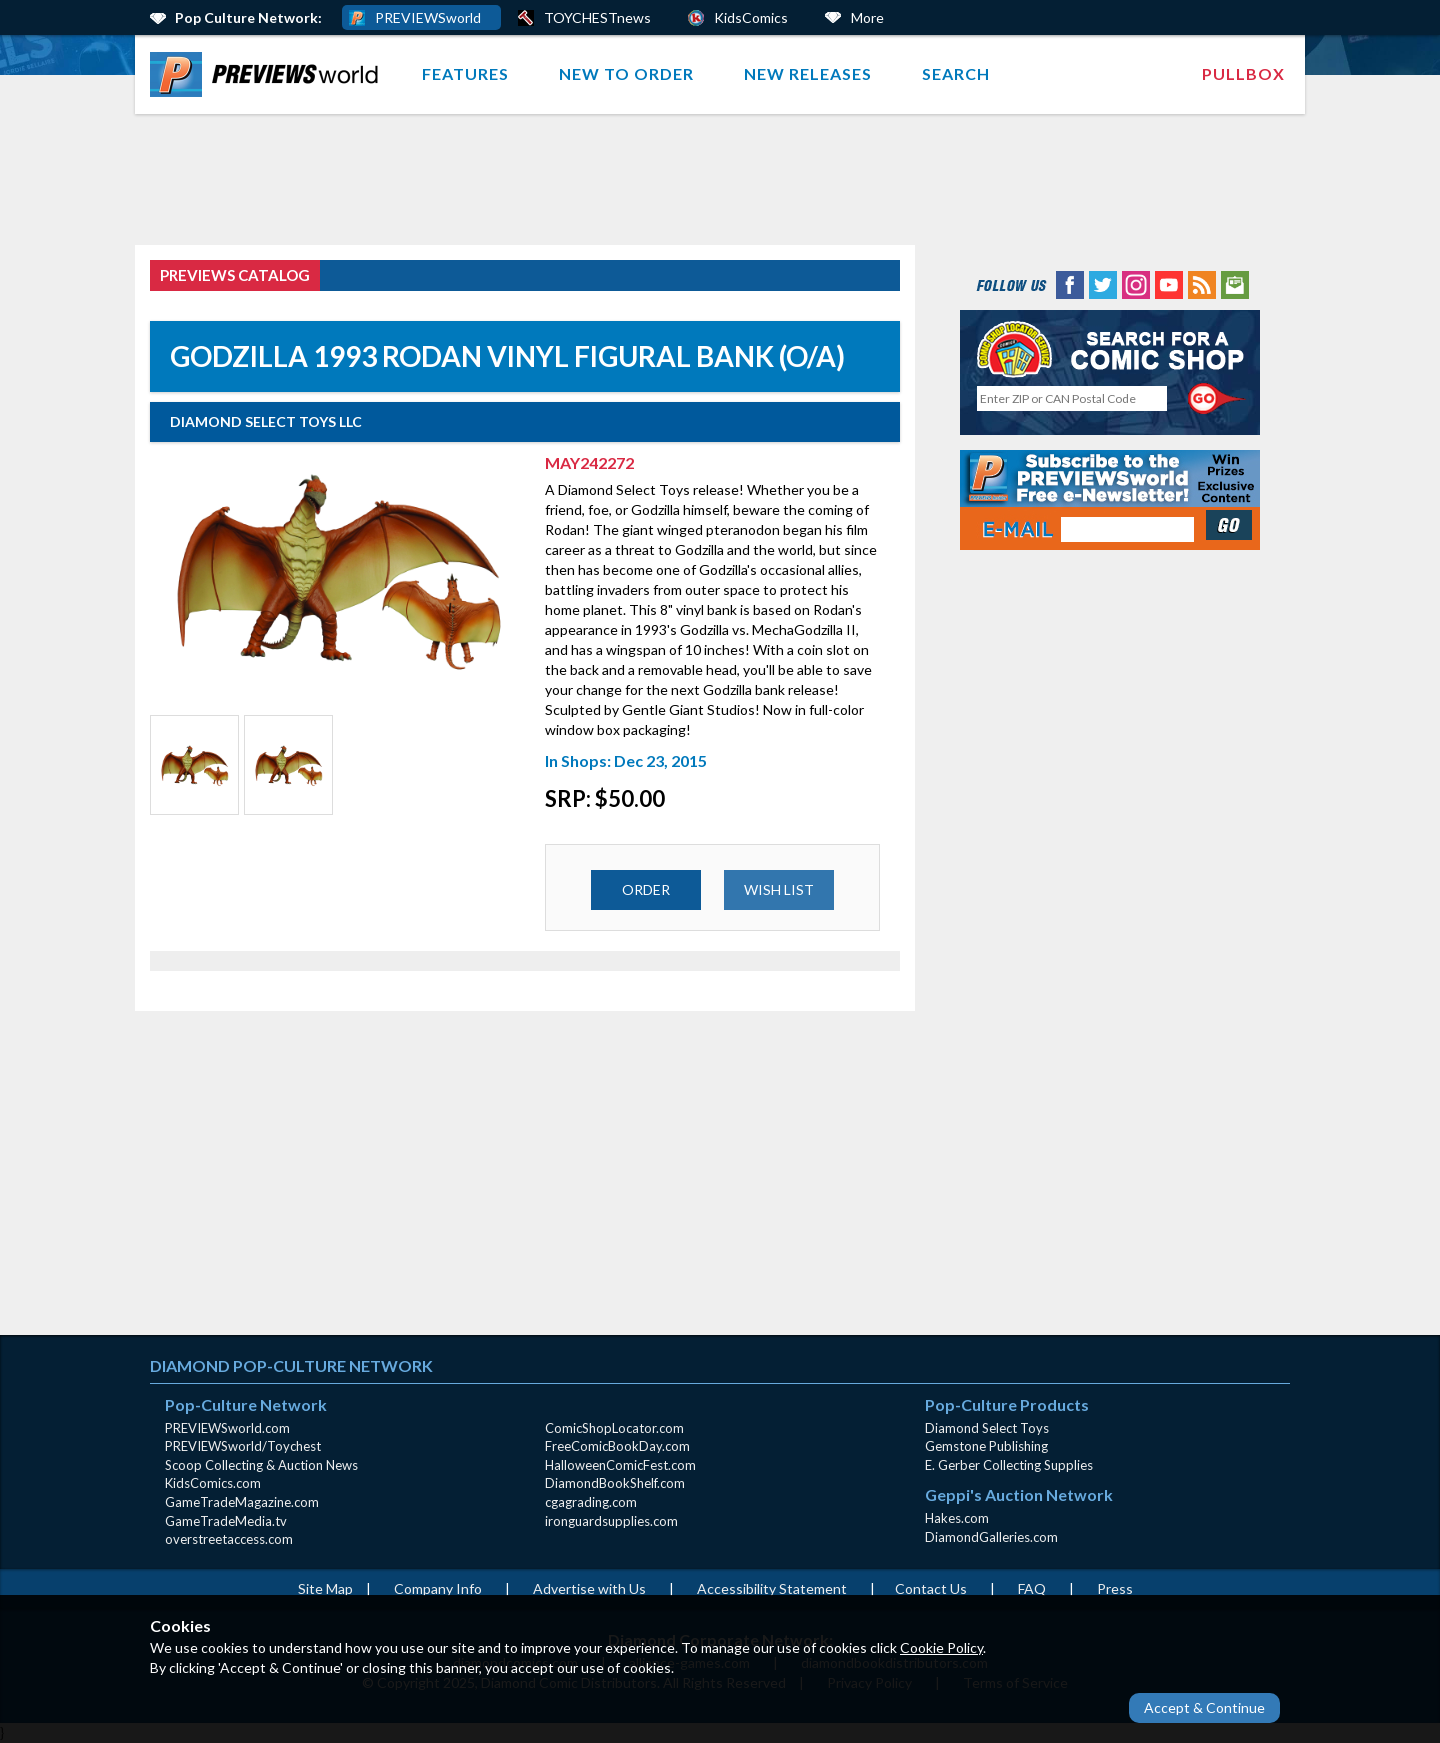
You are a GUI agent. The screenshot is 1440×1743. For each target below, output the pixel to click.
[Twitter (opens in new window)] (1103, 283)
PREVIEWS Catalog (235, 275)
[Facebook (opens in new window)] (1070, 283)
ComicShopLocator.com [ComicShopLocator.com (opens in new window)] (614, 1428)
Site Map (325, 1588)
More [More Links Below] (867, 17)
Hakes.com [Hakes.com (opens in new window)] (957, 1518)
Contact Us (931, 1588)
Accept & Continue (1204, 1707)
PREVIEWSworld (428, 17)
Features (465, 73)
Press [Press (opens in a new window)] (1115, 1588)
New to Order (626, 73)
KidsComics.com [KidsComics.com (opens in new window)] (213, 1483)
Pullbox (1243, 73)
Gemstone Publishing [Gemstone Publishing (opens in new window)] (986, 1446)
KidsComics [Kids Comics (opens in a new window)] (751, 17)
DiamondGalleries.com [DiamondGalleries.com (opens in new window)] (991, 1537)
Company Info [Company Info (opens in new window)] (438, 1588)
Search (956, 73)
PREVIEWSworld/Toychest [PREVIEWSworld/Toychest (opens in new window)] (243, 1446)
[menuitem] (268, 74)
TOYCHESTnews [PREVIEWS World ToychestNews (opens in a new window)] (597, 17)
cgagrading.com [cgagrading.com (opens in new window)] (591, 1502)
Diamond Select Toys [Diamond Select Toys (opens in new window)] (987, 1428)
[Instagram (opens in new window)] (1136, 283)
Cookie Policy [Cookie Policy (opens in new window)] (941, 1647)
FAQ (1032, 1588)
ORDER (646, 889)
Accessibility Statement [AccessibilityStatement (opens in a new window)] (772, 1588)
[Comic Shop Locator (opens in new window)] (1110, 348)
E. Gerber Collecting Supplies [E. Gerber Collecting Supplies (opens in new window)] (1009, 1465)
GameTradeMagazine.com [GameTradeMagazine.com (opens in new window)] (242, 1502)
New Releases (808, 73)
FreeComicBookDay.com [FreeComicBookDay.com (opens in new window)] (617, 1446)
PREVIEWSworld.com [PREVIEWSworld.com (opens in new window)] (227, 1428)
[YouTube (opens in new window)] (1169, 283)
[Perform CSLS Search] (1217, 399)
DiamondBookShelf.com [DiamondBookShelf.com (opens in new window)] (615, 1483)
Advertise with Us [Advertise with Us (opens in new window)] (589, 1588)
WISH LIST (779, 889)
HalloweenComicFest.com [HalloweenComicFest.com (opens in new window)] (620, 1465)
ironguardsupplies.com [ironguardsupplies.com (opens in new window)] (611, 1521)
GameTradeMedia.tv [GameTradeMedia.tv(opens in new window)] (226, 1521)
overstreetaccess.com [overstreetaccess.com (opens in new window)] (229, 1539)
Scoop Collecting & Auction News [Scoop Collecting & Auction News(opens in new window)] (261, 1465)
